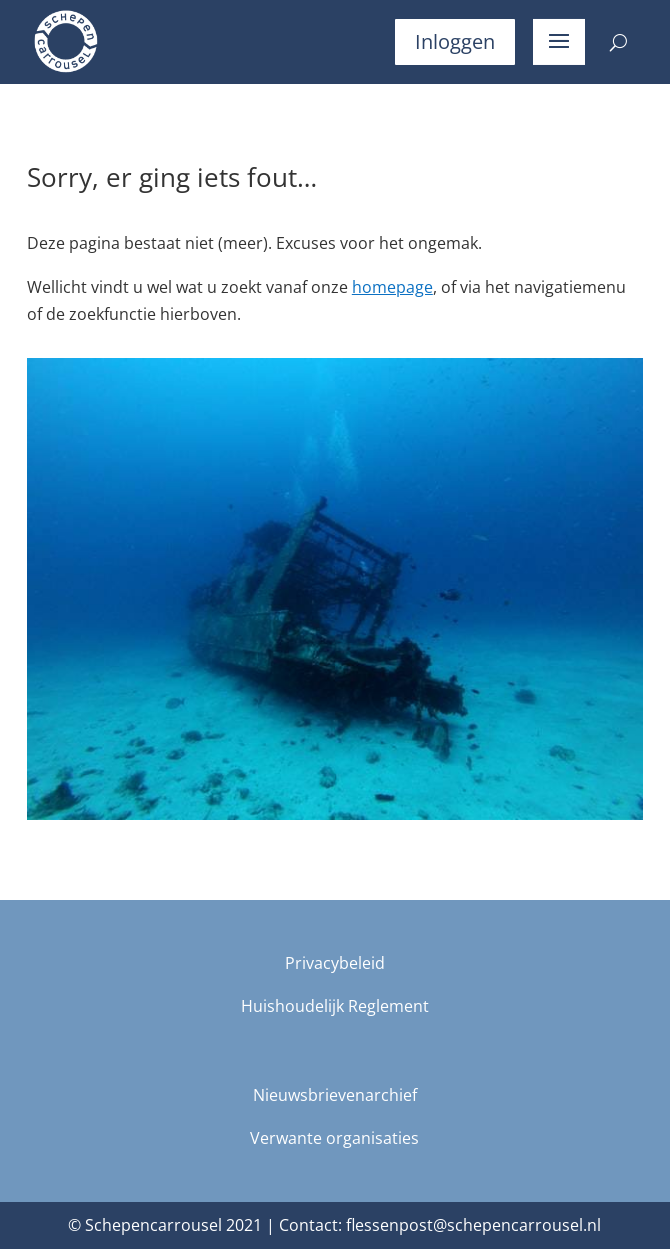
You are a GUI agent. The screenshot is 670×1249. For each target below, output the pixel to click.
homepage (392, 287)
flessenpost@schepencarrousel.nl (473, 1225)
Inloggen (455, 41)
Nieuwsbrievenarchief (335, 1095)
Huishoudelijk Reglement (335, 1006)
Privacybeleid (335, 963)
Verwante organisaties (334, 1138)
